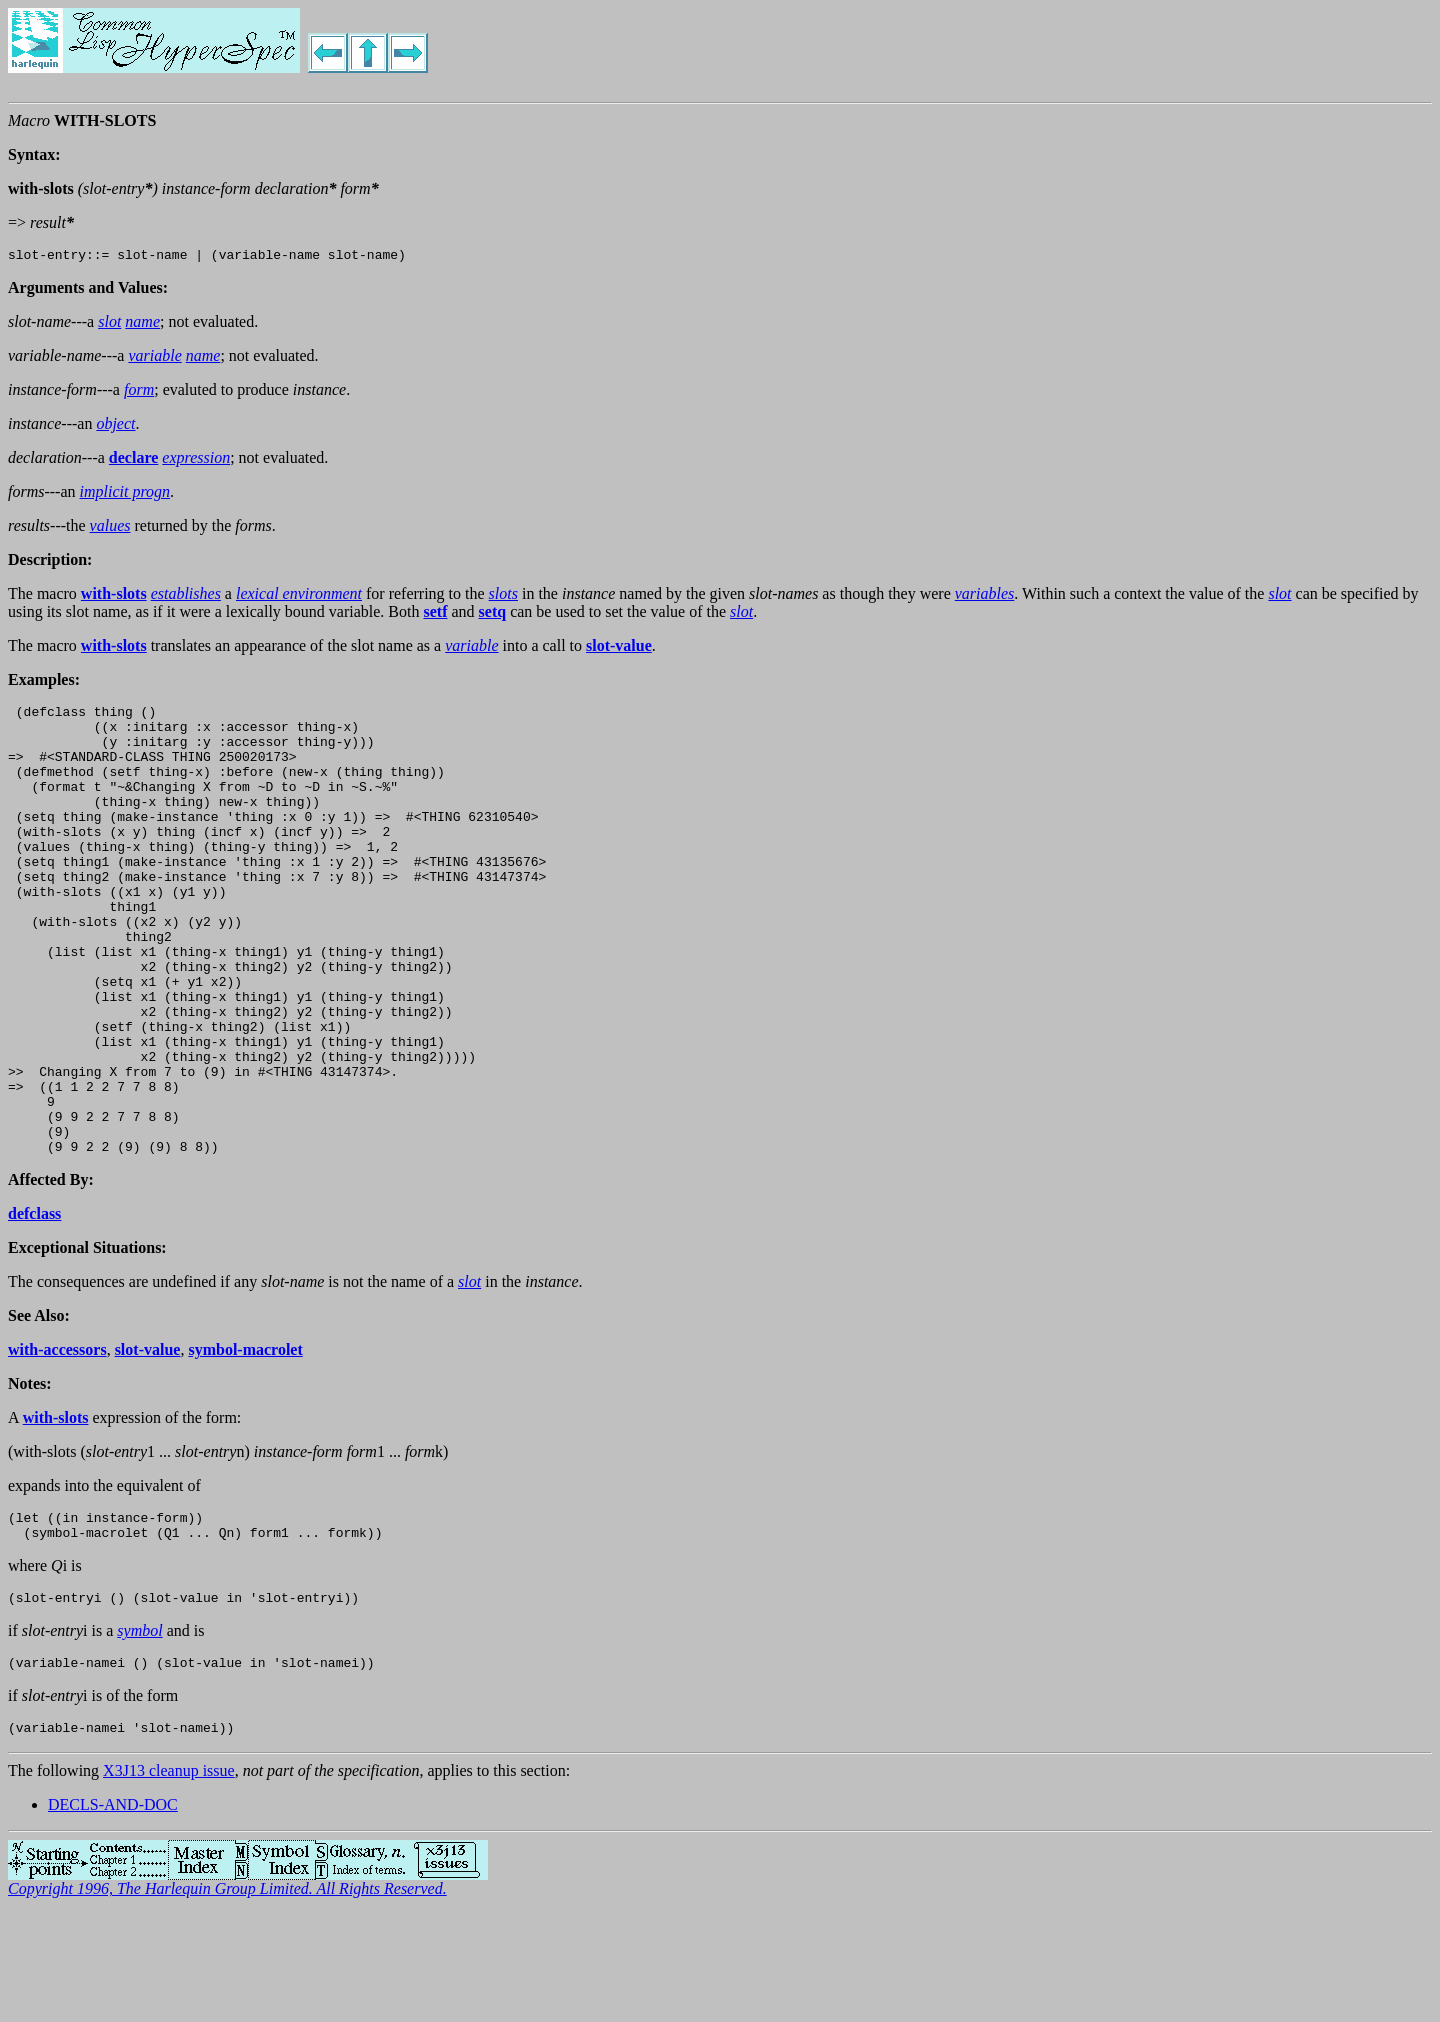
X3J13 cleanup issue (169, 1878)
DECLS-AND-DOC (113, 1912)
